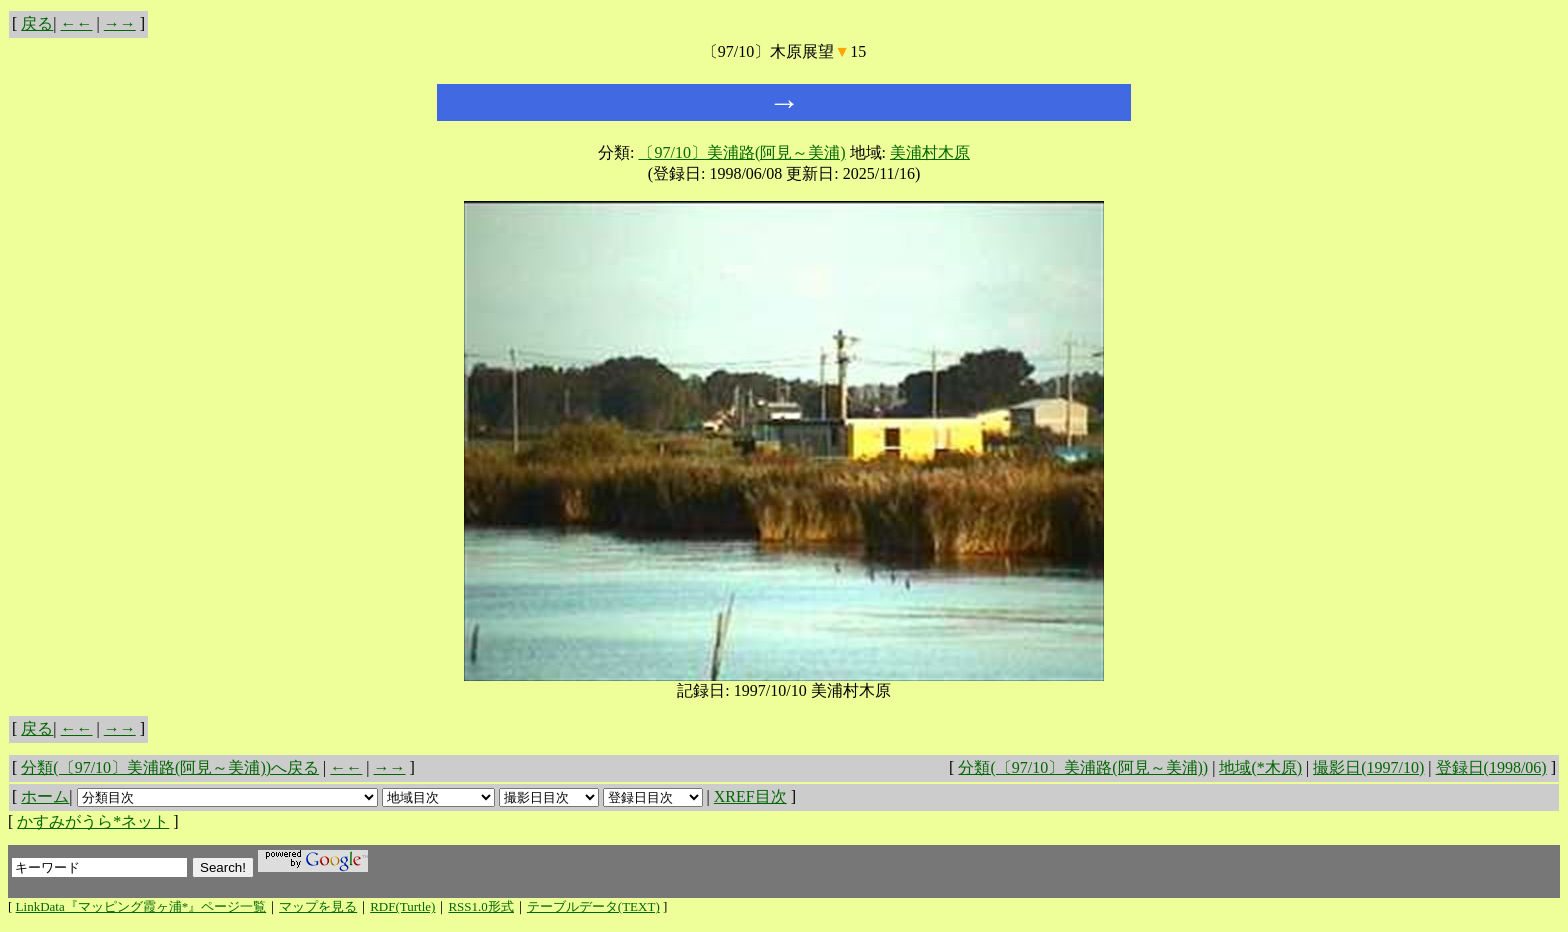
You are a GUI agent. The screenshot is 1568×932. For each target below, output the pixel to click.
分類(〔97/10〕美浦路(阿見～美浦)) (1083, 767)
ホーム (45, 796)
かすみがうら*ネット (93, 821)
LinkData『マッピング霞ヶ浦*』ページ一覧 (141, 906)
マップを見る (318, 906)
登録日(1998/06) (1491, 767)
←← (77, 23)
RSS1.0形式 (480, 906)
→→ (120, 23)
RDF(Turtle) (402, 906)
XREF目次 (750, 796)
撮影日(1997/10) (1368, 767)
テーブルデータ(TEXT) (593, 906)
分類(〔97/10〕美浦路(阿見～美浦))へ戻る (170, 767)
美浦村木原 (930, 152)
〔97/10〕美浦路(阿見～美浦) (741, 152)
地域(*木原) (1260, 767)
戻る (37, 23)
